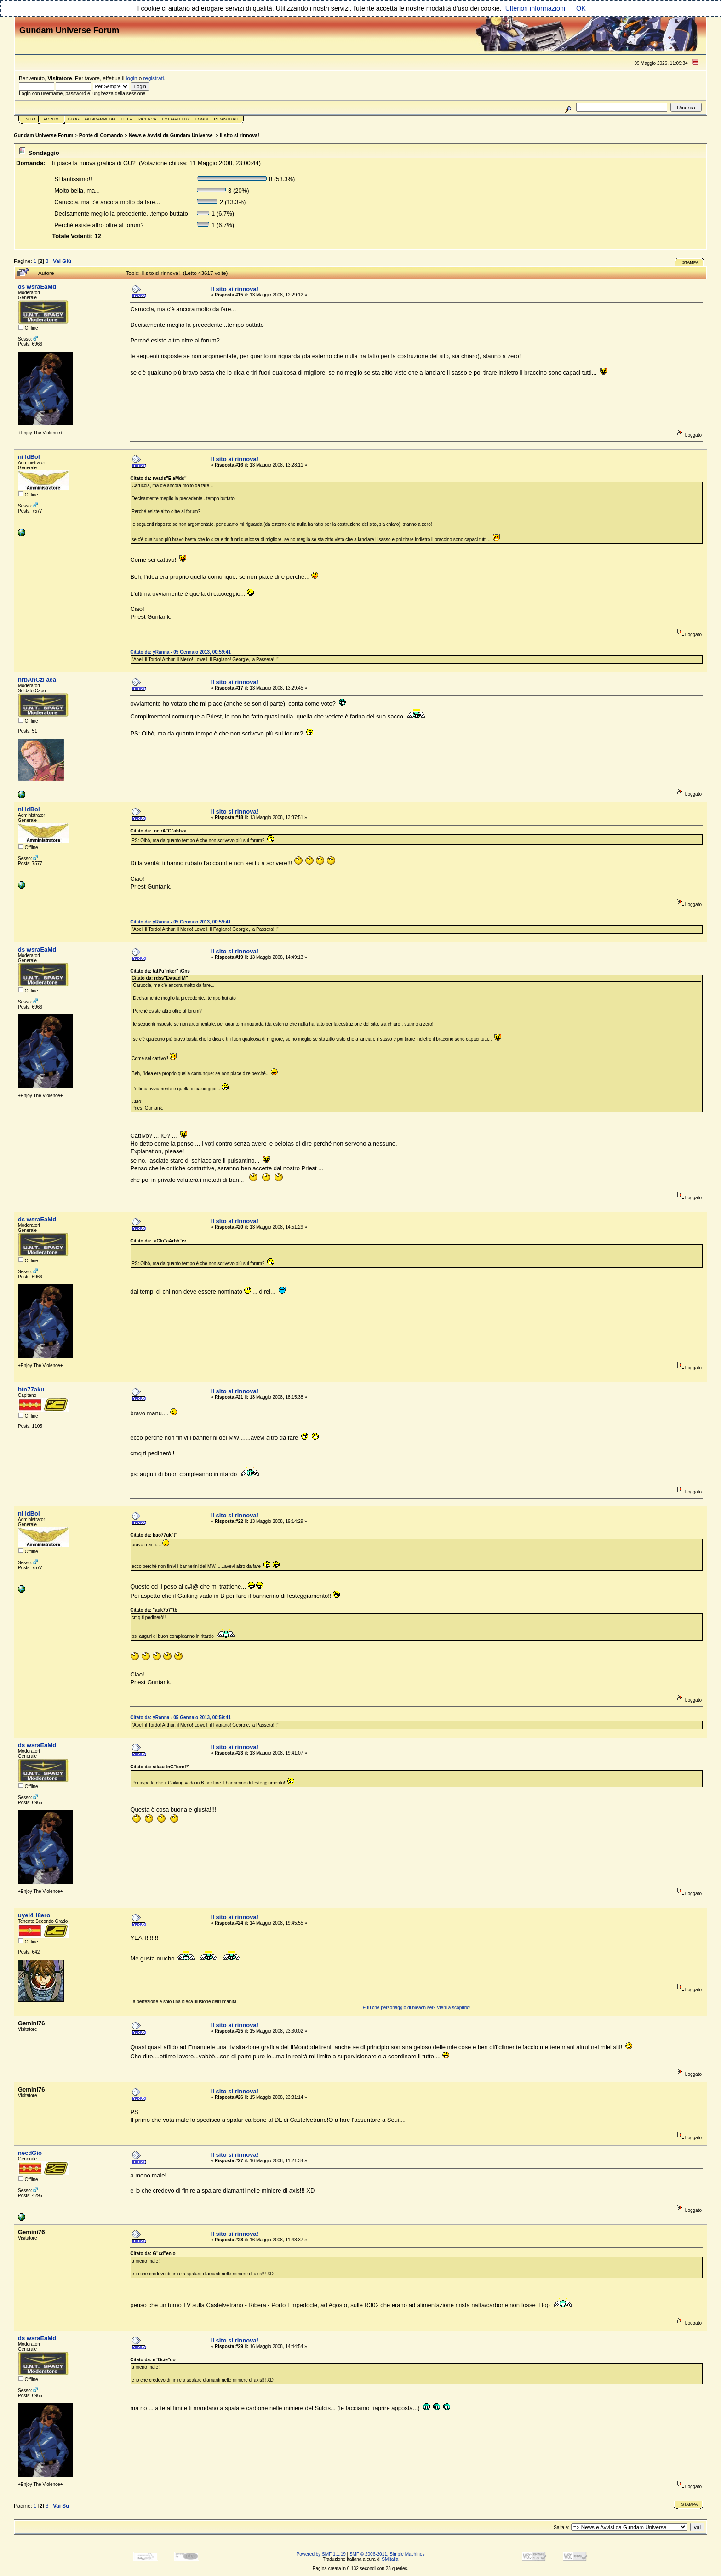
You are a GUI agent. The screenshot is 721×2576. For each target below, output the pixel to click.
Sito (30, 119)
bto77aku (31, 1389)
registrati (153, 78)
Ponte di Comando (101, 135)
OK (581, 8)
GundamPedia (100, 119)
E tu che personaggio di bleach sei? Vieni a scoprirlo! (417, 2007)
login (131, 78)
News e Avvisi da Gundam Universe (171, 135)
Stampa (690, 262)
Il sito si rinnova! (239, 135)
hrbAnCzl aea (37, 679)
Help (126, 119)
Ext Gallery (176, 119)
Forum (51, 119)
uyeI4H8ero (34, 1915)
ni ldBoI (29, 456)
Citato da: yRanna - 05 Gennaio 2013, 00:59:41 (180, 652)
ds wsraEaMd (37, 286)
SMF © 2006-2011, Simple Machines (387, 2554)
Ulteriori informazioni (535, 8)
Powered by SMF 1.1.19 (321, 2554)
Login (201, 119)
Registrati (226, 119)
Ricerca (146, 119)
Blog (74, 119)
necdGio (30, 2152)
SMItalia (390, 2559)
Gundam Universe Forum (43, 135)
